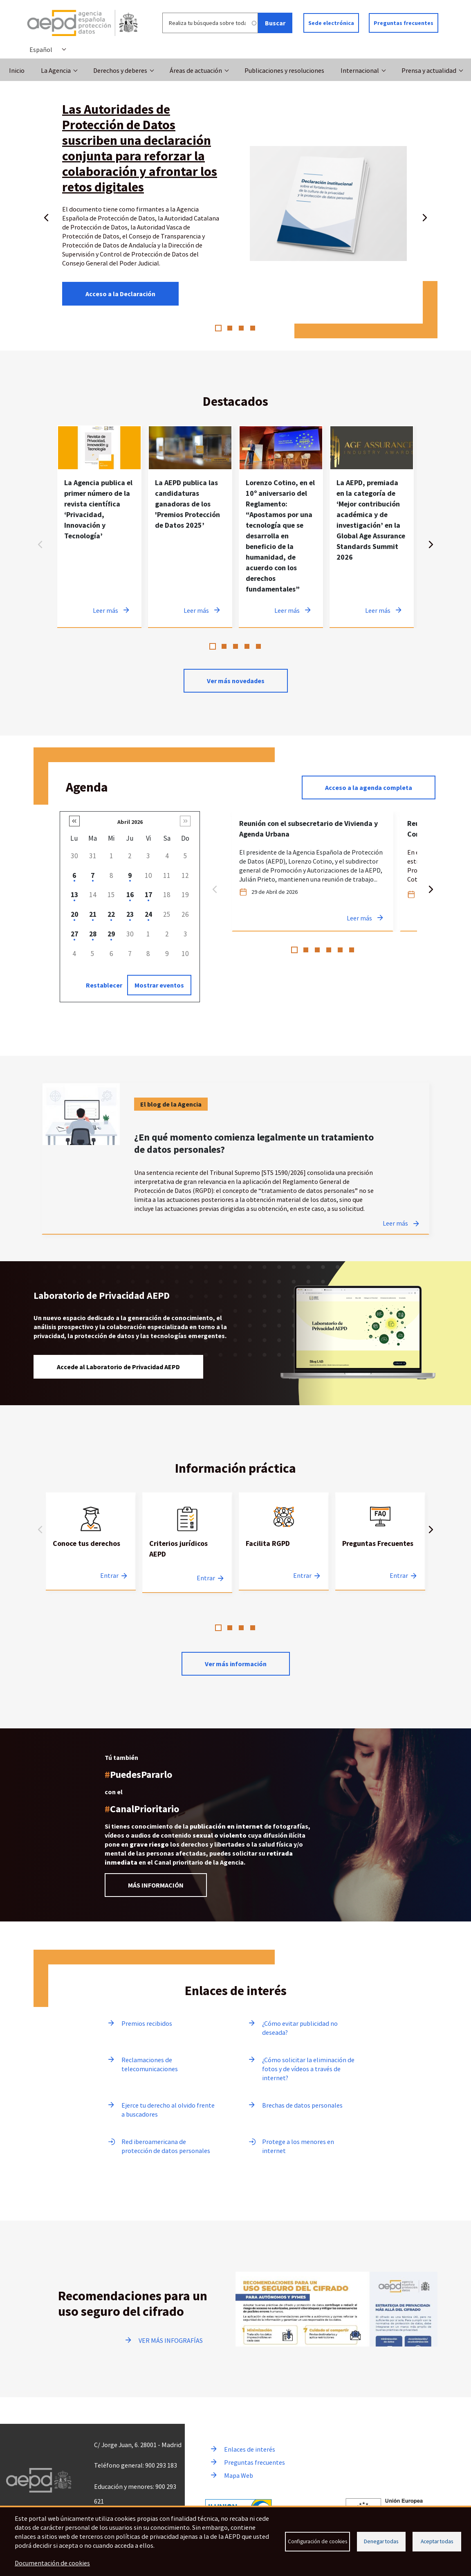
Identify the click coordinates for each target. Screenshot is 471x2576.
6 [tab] (352, 950)
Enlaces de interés (249, 2449)
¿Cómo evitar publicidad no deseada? (300, 2027)
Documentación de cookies (52, 2563)
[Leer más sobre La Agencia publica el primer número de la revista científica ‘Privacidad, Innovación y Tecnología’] (99, 526)
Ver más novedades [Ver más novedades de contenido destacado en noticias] (236, 681)
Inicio (17, 70)
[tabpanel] (99, 526)
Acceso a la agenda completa (368, 787)
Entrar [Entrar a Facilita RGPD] (302, 1575)
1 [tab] (218, 328)
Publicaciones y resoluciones (284, 70)
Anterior (46, 216)
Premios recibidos (146, 2023)
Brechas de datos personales (302, 2105)
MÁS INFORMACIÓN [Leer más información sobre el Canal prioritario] (156, 1885)
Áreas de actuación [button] (196, 70)
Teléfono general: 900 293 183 (135, 2465)
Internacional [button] (360, 70)
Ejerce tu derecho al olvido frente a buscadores (168, 2109)
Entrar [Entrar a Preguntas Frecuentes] (399, 1575)
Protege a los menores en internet (298, 2146)
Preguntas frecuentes (403, 23)
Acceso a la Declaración (120, 294)
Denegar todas (381, 2541)
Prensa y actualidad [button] (428, 70)
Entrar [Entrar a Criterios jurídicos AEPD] (206, 1578)
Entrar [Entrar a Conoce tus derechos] (109, 1575)
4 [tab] (253, 328)
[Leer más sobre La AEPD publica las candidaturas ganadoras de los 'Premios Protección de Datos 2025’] (190, 526)
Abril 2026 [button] (130, 822)
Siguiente (424, 216)
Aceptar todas (437, 2541)
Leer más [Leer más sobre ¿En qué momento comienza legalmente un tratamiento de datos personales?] (395, 1223)
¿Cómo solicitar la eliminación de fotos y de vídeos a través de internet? (308, 2069)
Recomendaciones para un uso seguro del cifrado (132, 2304)
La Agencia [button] (56, 70)
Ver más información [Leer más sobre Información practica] (236, 1664)
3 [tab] (241, 328)
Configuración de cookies (317, 2541)
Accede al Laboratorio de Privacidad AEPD (118, 1367)
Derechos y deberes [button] (120, 70)
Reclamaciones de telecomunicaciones (149, 2064)
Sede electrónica (331, 23)
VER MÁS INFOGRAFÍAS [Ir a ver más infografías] (171, 2340)
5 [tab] (258, 646)
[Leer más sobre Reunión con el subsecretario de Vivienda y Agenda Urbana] (312, 871)
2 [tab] (230, 328)
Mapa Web (238, 2475)
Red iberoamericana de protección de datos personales (165, 2146)
